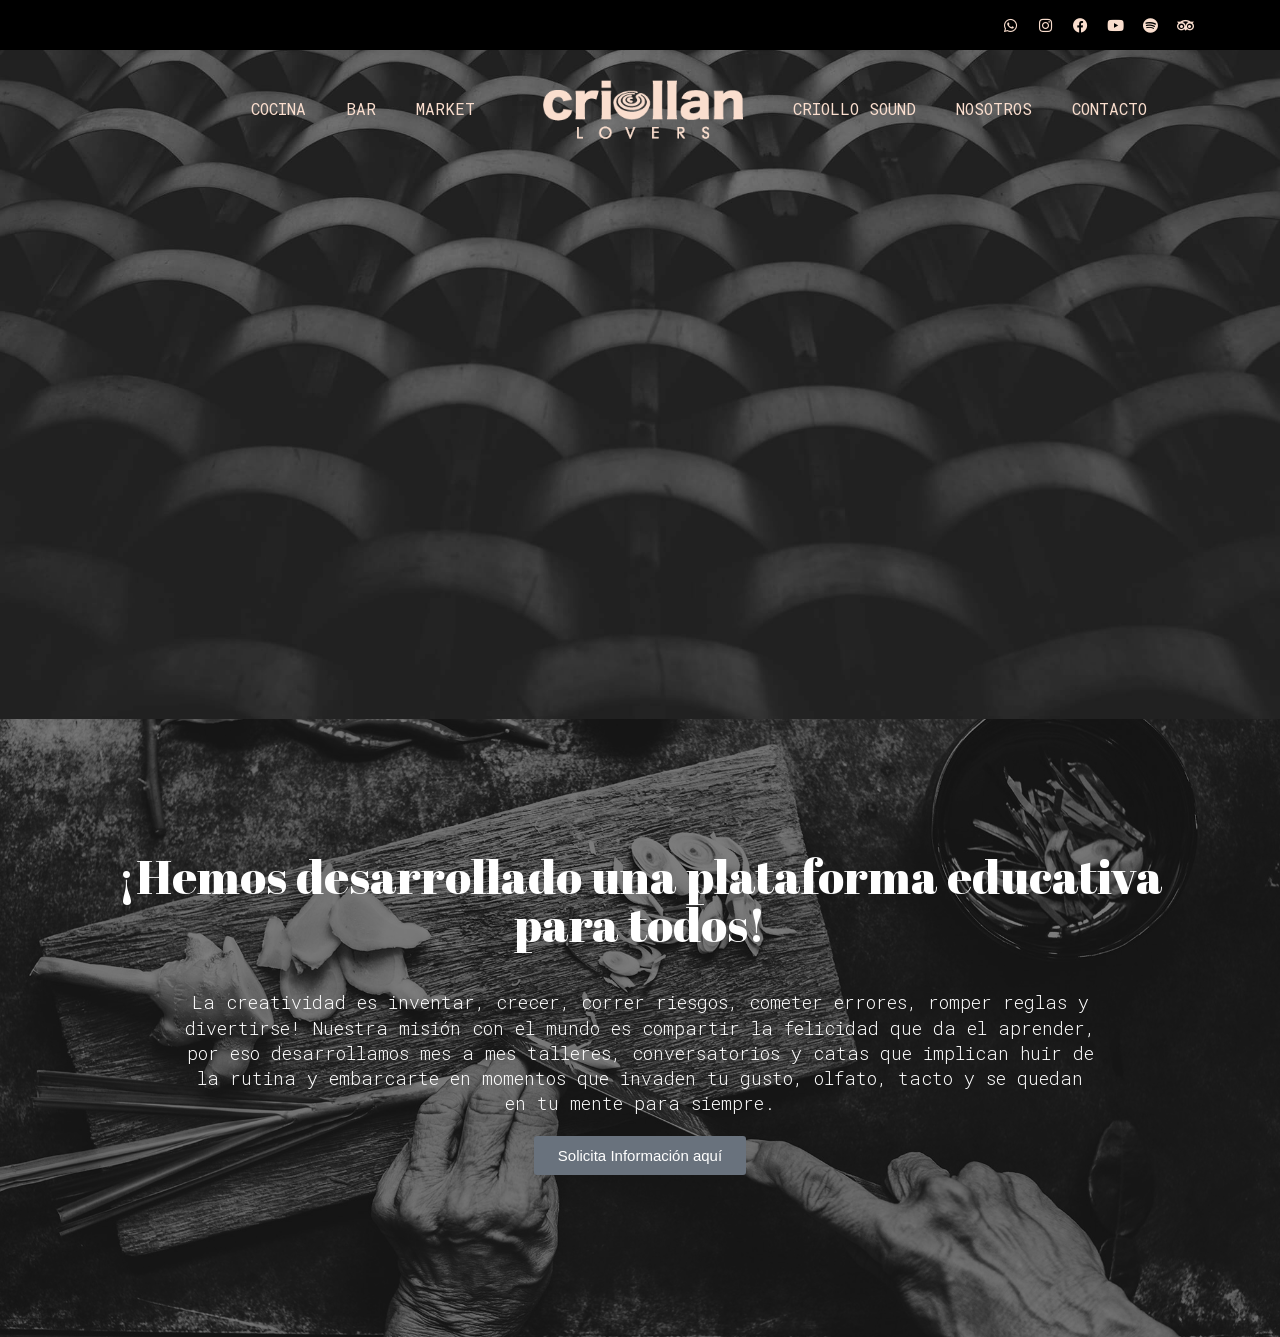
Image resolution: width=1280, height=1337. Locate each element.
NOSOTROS (994, 108)
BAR (361, 108)
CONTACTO (1109, 108)
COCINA (278, 108)
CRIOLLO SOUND (854, 108)
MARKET (445, 108)
